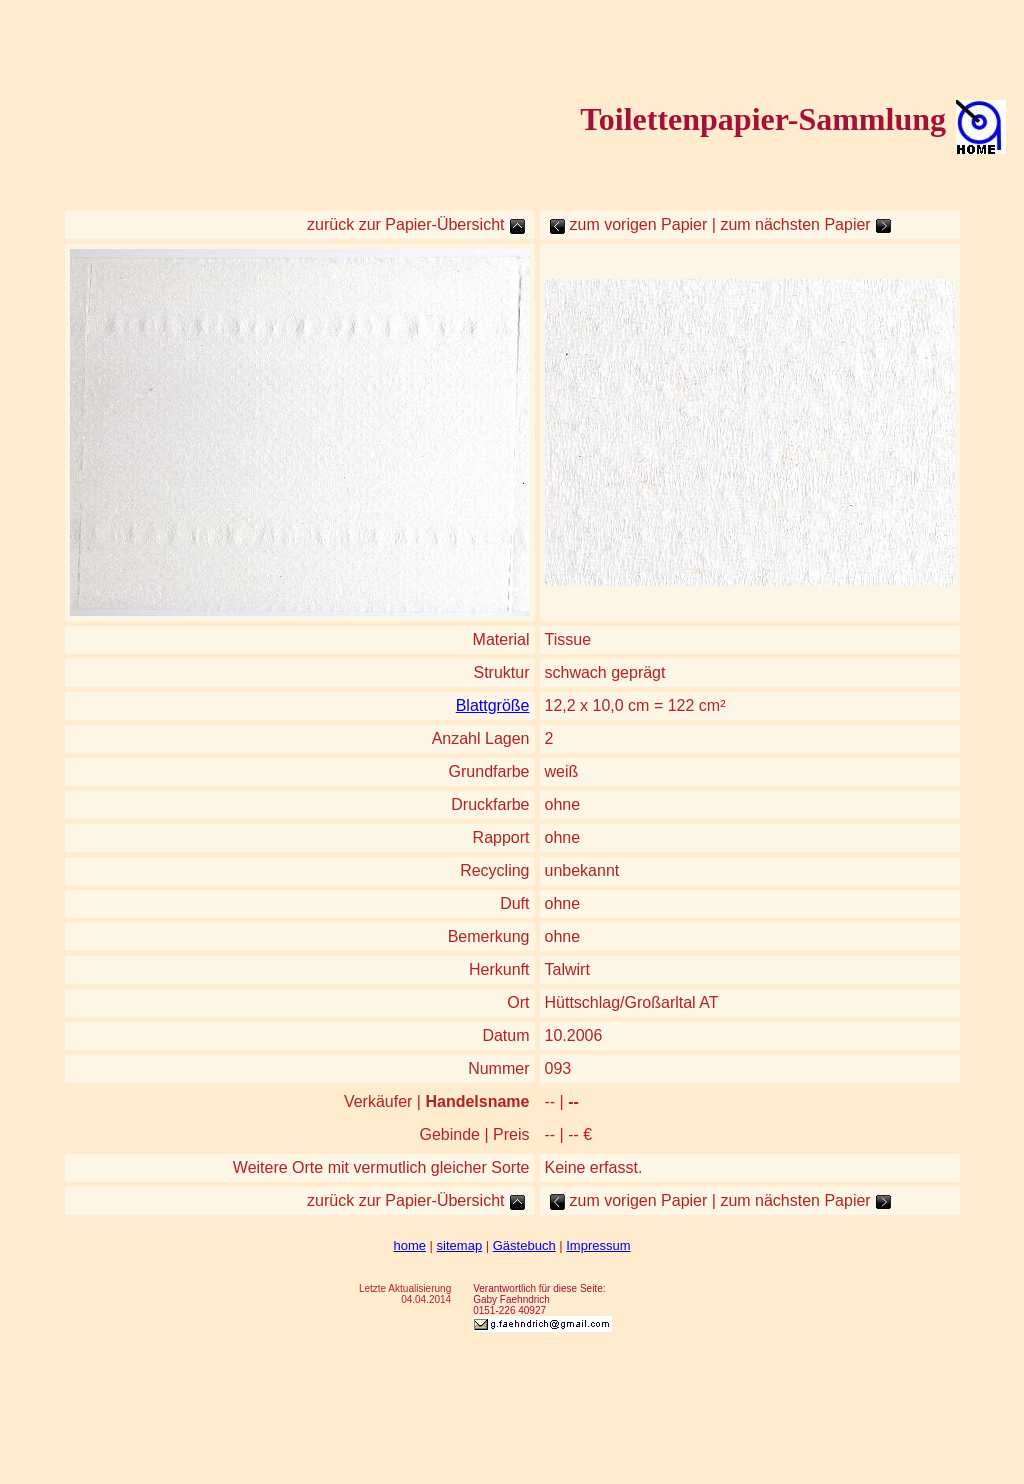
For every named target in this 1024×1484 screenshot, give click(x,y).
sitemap (460, 1245)
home (409, 1245)
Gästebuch (524, 1245)
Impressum (598, 1245)
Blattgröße (493, 705)
